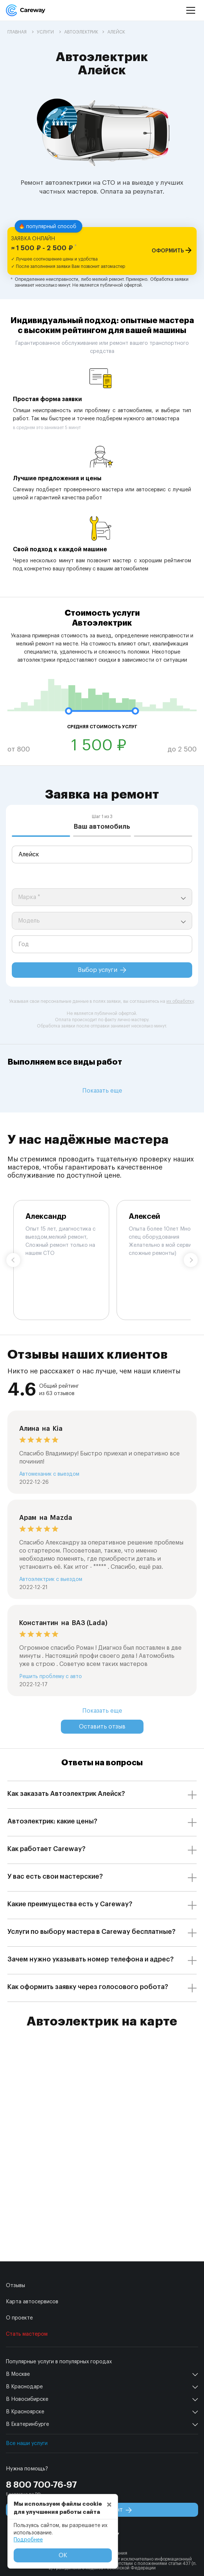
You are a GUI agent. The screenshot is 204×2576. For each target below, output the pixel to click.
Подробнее (28, 2540)
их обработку (180, 1001)
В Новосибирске (27, 2399)
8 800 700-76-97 (41, 2484)
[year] (102, 944)
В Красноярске (25, 2411)
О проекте (19, 2318)
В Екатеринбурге (27, 2424)
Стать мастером (27, 2334)
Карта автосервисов (32, 2301)
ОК (63, 2555)
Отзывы (15, 2285)
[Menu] (190, 10)
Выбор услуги (102, 970)
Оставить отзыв (102, 1727)
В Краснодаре (24, 2386)
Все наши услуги (27, 2443)
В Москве (18, 2374)
